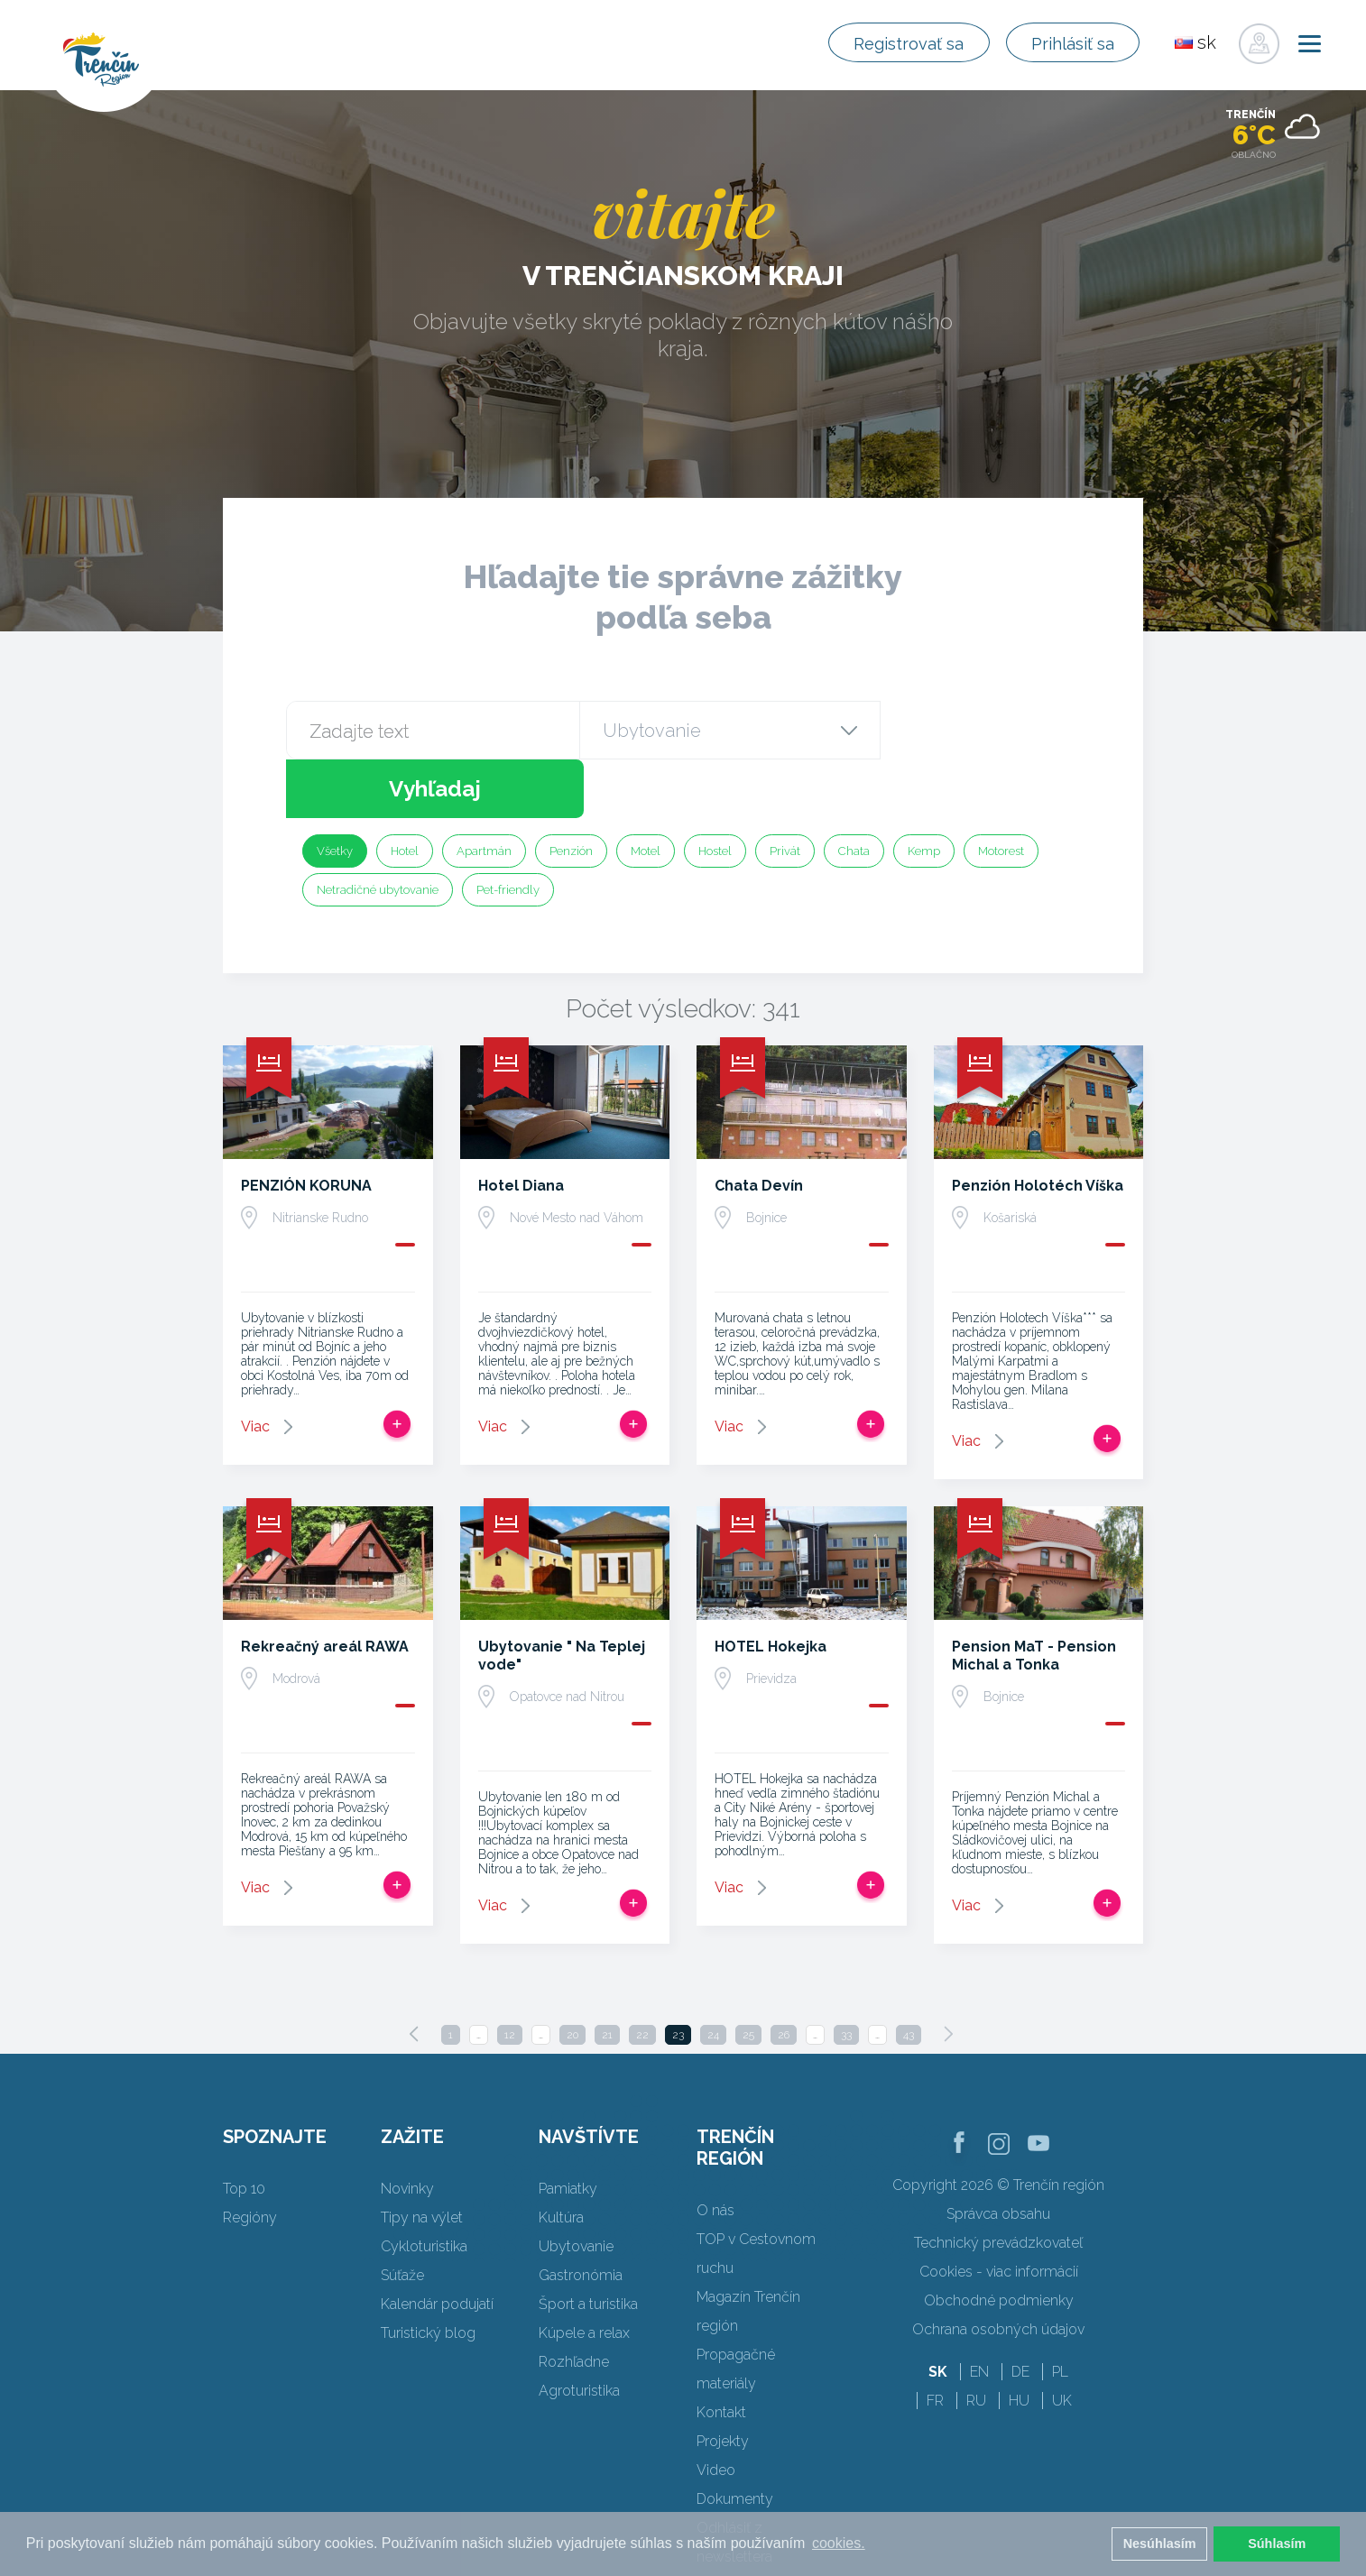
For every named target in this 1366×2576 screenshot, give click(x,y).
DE (1020, 2313)
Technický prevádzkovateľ (998, 2184)
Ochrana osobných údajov (998, 2270)
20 (572, 1976)
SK (937, 2313)
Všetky (335, 792)
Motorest (1001, 792)
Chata (854, 792)
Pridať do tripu (397, 1366)
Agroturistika (579, 2332)
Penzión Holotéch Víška (1037, 1127)
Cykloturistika (424, 2187)
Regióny (250, 2158)
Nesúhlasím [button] (1159, 2543)
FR (935, 2342)
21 (607, 1976)
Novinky (407, 2130)
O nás (715, 2151)
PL (1060, 2313)
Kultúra (561, 2158)
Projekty (723, 2382)
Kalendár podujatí (437, 2245)
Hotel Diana (521, 1127)
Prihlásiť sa (1066, 43)
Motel (645, 792)
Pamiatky (568, 2130)
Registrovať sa (887, 43)
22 (642, 1976)
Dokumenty (735, 2440)
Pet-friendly (508, 831)
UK (1062, 2342)
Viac (255, 1367)
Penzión (571, 792)
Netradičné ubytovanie (377, 831)
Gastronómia (581, 2216)
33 (846, 1976)
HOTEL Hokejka (770, 1587)
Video (716, 2411)
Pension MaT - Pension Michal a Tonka (1034, 1597)
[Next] (948, 1975)
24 (713, 1976)
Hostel (715, 792)
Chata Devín (759, 1127)
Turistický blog (428, 2274)
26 (783, 1976)
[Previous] (414, 1975)
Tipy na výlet (422, 2158)
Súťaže (402, 2216)
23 (678, 1976)
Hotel (405, 792)
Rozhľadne (574, 2303)
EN (979, 2313)
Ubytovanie (576, 2187)
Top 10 (244, 2130)
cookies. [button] (838, 2543)
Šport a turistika (588, 2245)
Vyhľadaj (979, 730)
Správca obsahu (998, 2155)
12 (509, 1976)
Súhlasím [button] (1277, 2543)
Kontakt (721, 2353)
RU (976, 2342)
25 (748, 1976)
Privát (785, 792)
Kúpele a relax (584, 2274)
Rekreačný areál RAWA (325, 1587)
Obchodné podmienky (999, 2241)
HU (1019, 2342)
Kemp (924, 792)
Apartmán (484, 792)
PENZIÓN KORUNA (306, 1127)
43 (908, 1976)
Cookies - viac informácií (998, 2213)
